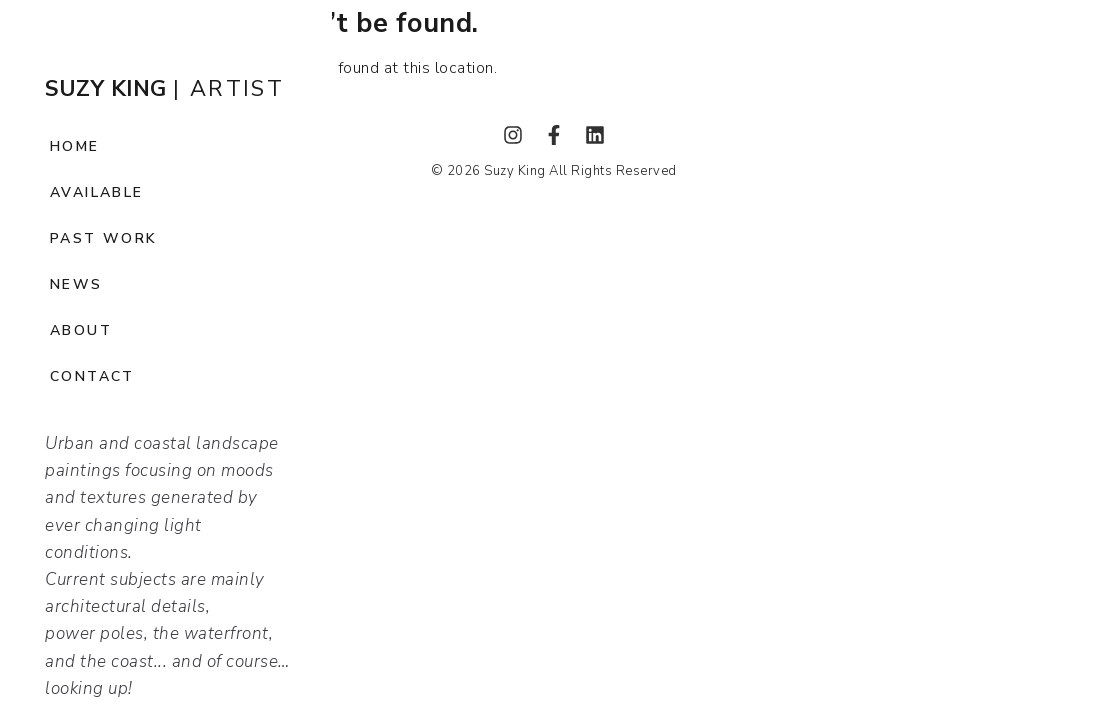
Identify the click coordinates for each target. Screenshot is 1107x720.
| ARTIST (164, 89)
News (76, 284)
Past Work (104, 238)
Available (97, 192)
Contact (92, 376)
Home (75, 146)
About (81, 330)
